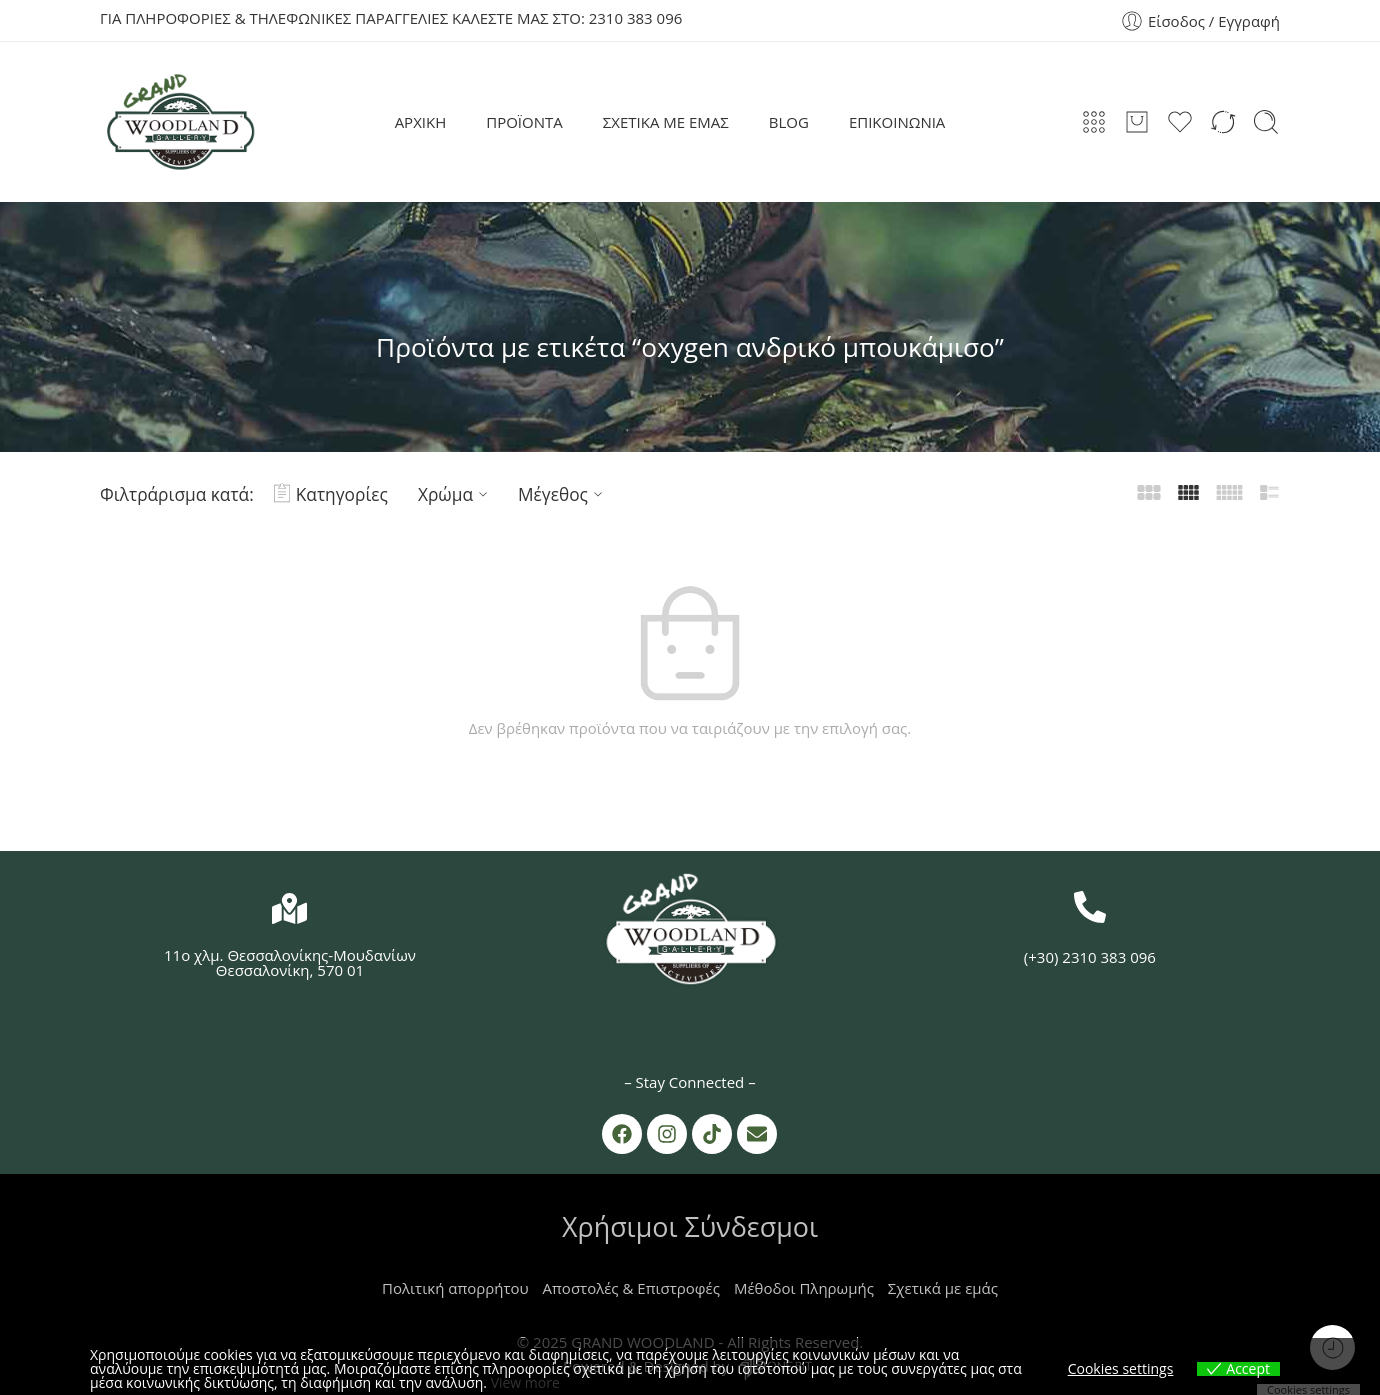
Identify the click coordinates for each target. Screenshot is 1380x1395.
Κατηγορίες (331, 494)
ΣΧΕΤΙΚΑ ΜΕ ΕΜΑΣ (666, 122)
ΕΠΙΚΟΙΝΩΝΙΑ (897, 122)
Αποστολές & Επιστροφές (631, 1288)
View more (525, 1382)
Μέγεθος (563, 494)
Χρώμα (455, 494)
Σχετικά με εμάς (943, 1288)
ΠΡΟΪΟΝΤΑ (524, 122)
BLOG (789, 122)
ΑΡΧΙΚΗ (421, 122)
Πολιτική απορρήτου (455, 1288)
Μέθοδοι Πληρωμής (804, 1288)
